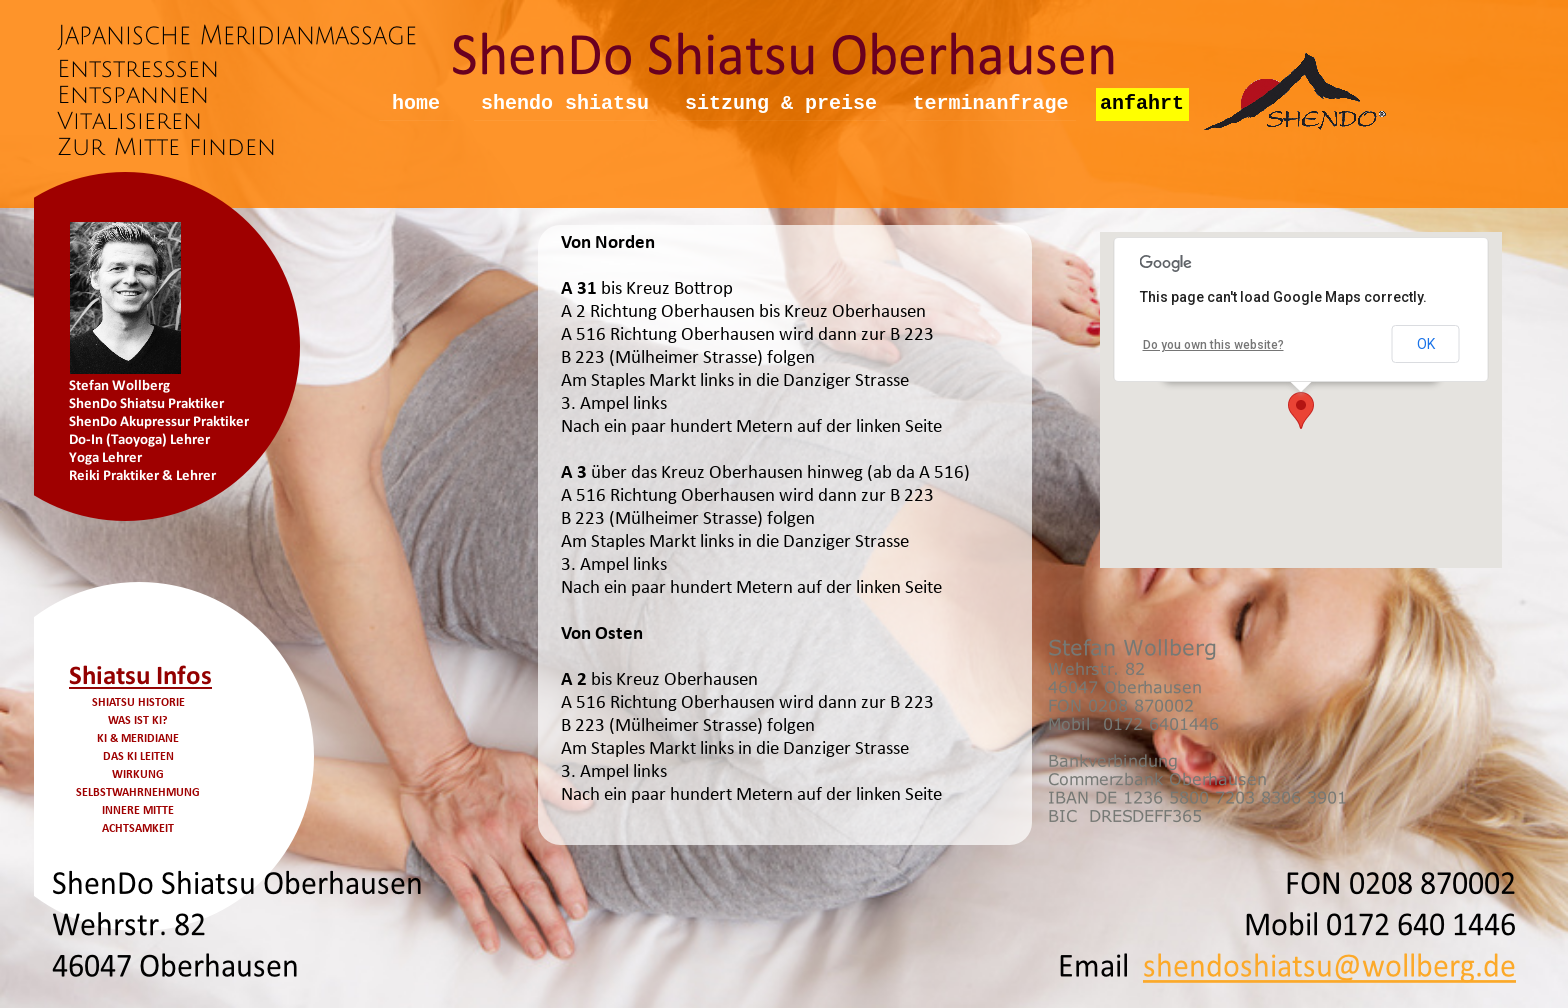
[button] (1301, 410)
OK (1426, 344)
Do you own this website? (1213, 345)
